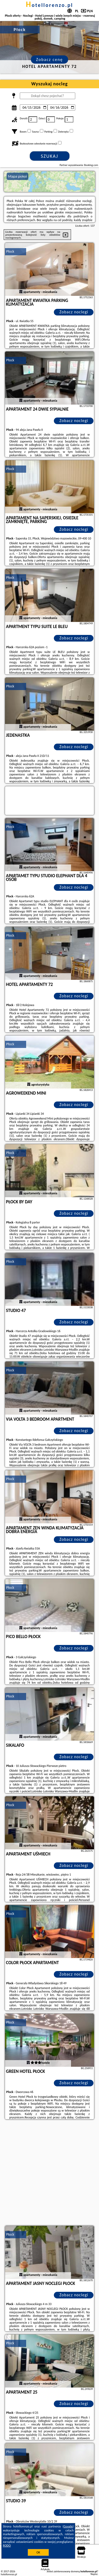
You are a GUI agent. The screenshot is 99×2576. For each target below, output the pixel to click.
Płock (10, 251)
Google (68, 2526)
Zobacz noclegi (73, 311)
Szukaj (49, 156)
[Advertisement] (49, 2173)
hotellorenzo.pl (49, 5)
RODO (7, 2545)
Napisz (94, 2574)
